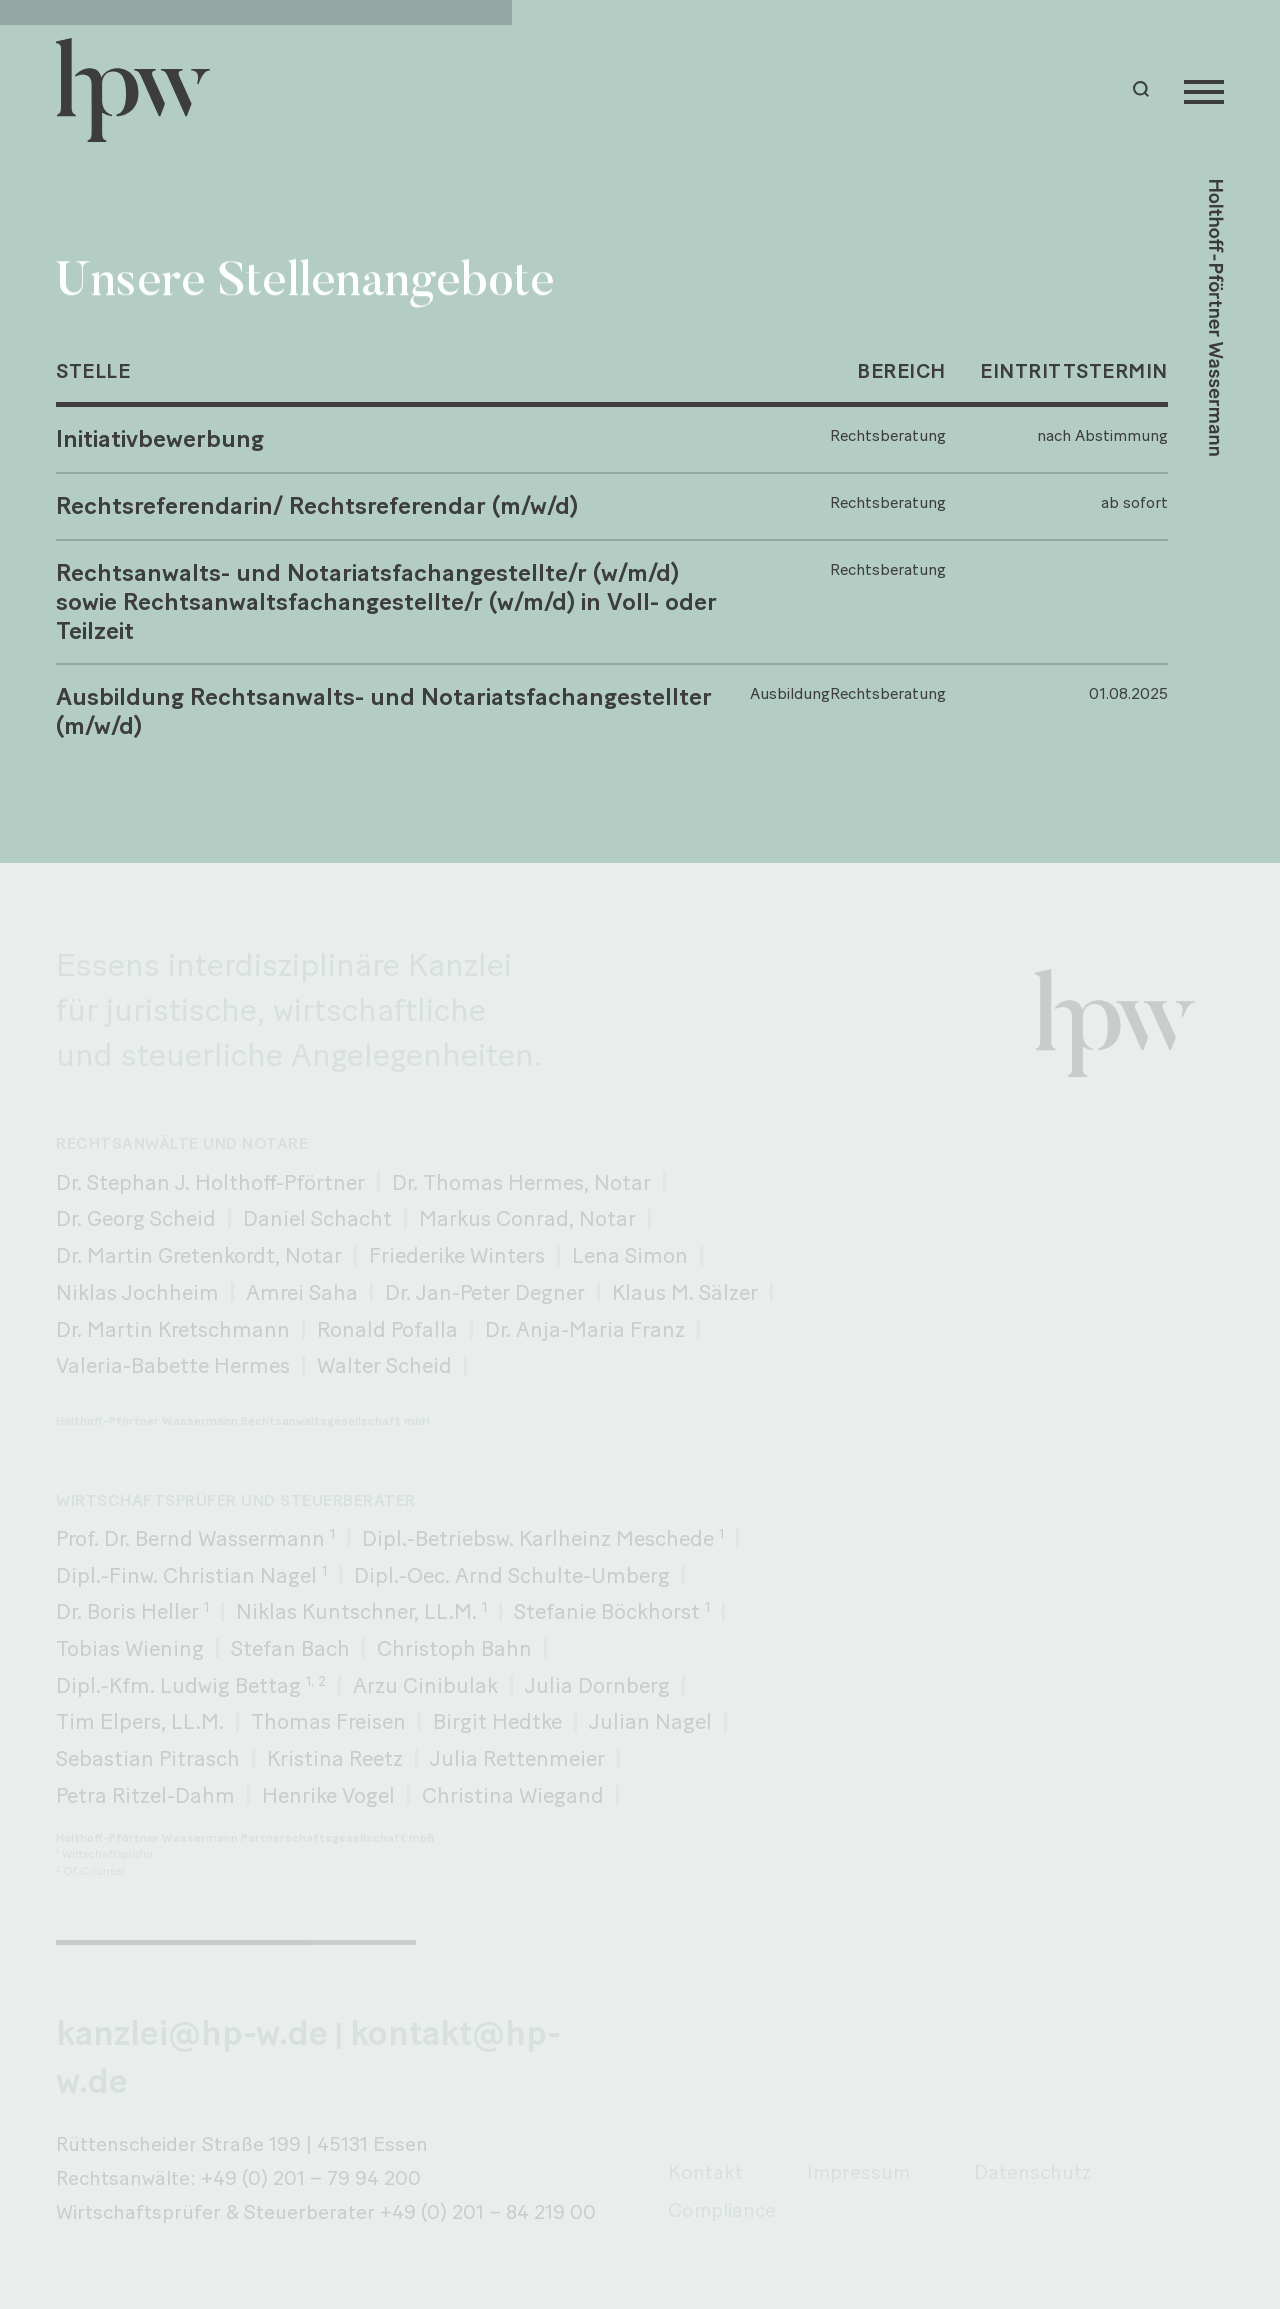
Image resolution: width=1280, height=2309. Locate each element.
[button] (1144, 89)
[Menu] (1204, 90)
